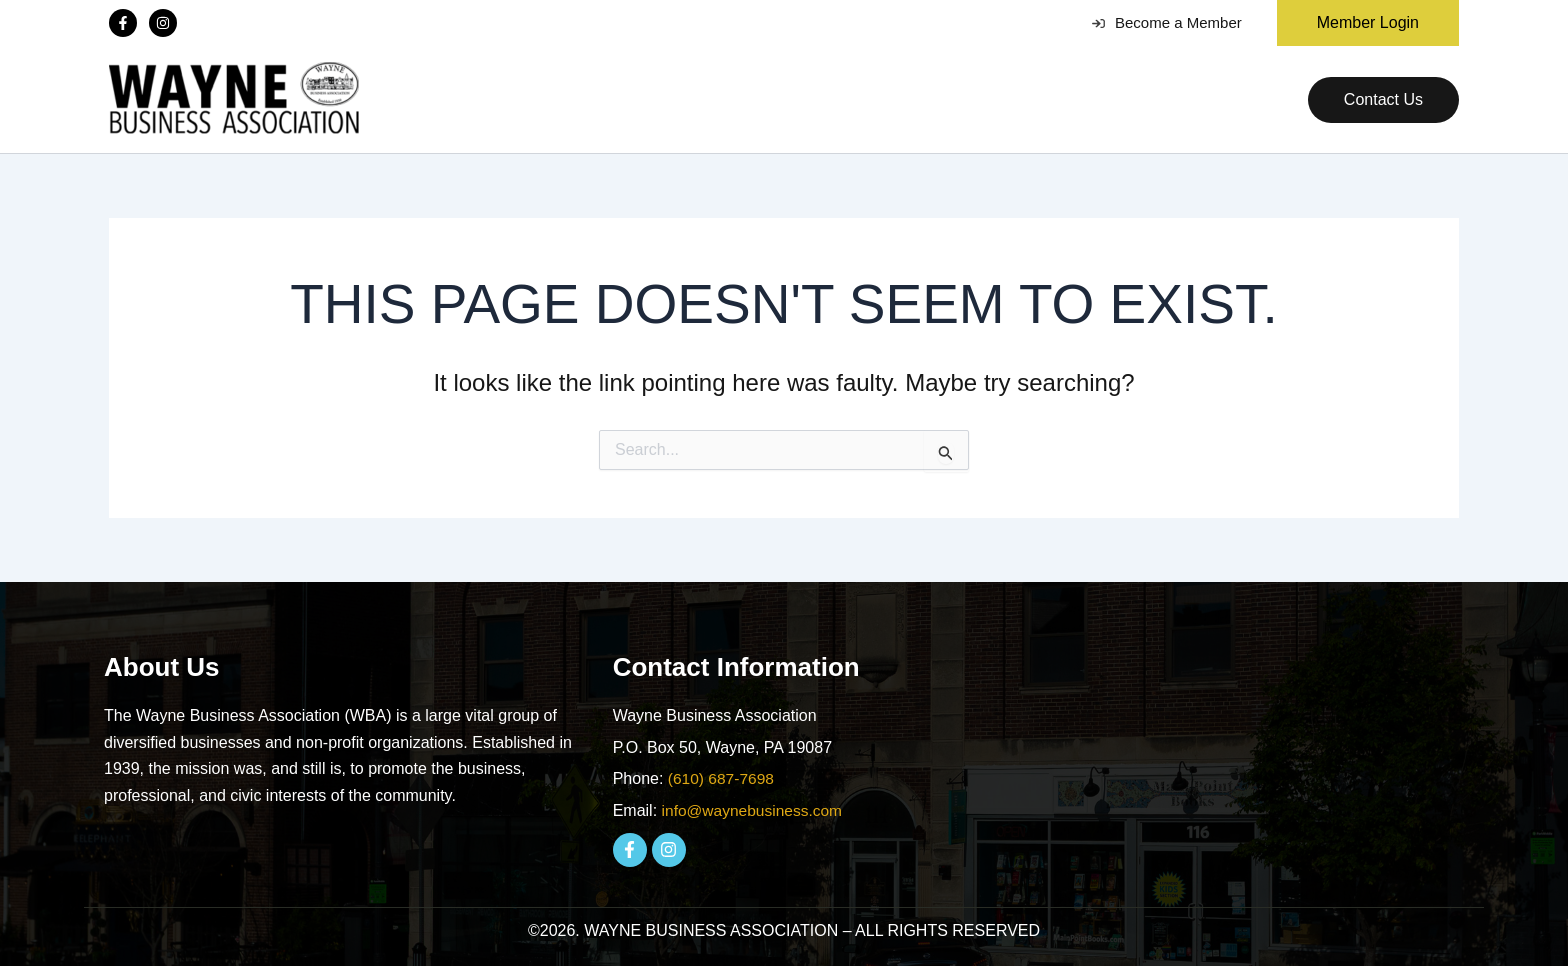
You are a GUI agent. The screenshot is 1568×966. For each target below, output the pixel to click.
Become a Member (1167, 22)
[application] (627, 100)
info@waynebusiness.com (755, 810)
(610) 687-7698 (722, 778)
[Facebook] (123, 23)
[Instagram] (163, 23)
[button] (1360, 23)
